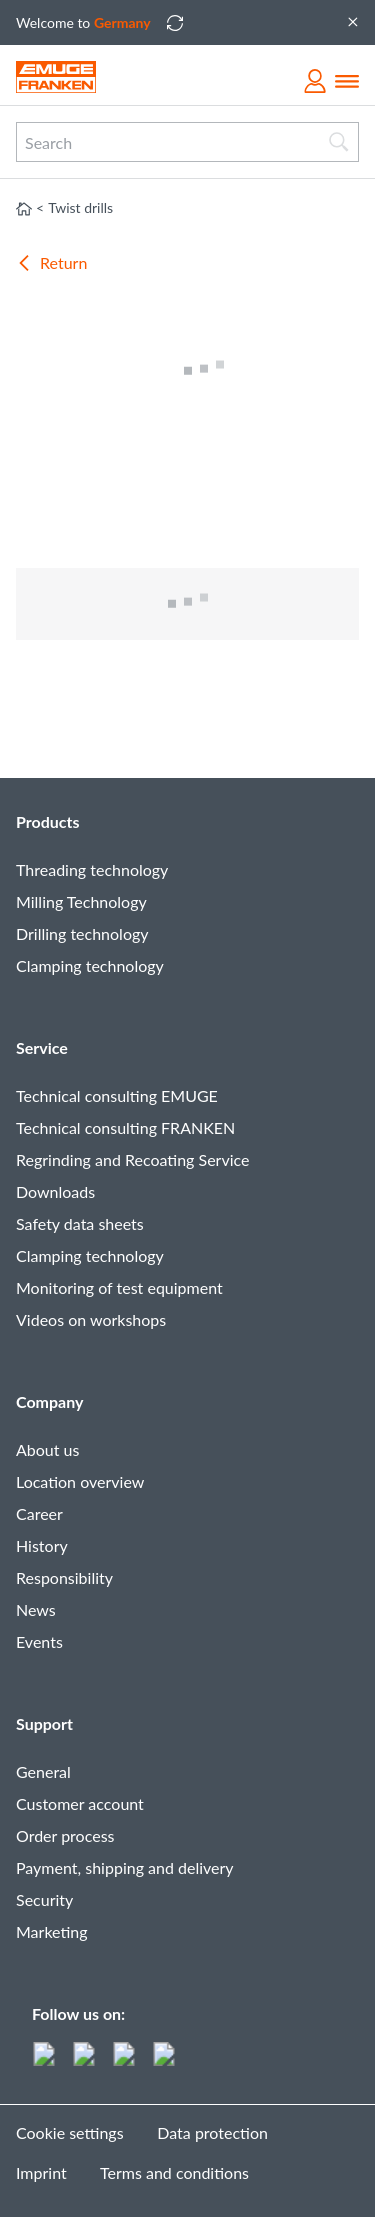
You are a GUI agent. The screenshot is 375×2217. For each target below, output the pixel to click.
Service (42, 1047)
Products (48, 821)
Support (44, 1723)
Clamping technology (90, 965)
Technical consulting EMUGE (117, 1095)
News (36, 1609)
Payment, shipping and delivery (125, 1867)
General (43, 1771)
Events (39, 1641)
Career (39, 1513)
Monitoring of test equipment (119, 1287)
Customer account (80, 1803)
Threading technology (92, 869)
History (42, 1545)
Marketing (52, 1931)
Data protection (212, 2132)
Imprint (41, 2172)
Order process (65, 1835)
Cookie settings (70, 2132)
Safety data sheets (80, 1223)
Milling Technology (81, 901)
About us (47, 1449)
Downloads (55, 1191)
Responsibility (64, 1577)
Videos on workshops (91, 1319)
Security (44, 1899)
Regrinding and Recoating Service (132, 1159)
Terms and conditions (174, 2172)
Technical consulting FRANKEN (125, 1127)
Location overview (80, 1481)
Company (49, 1401)
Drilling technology (82, 933)
